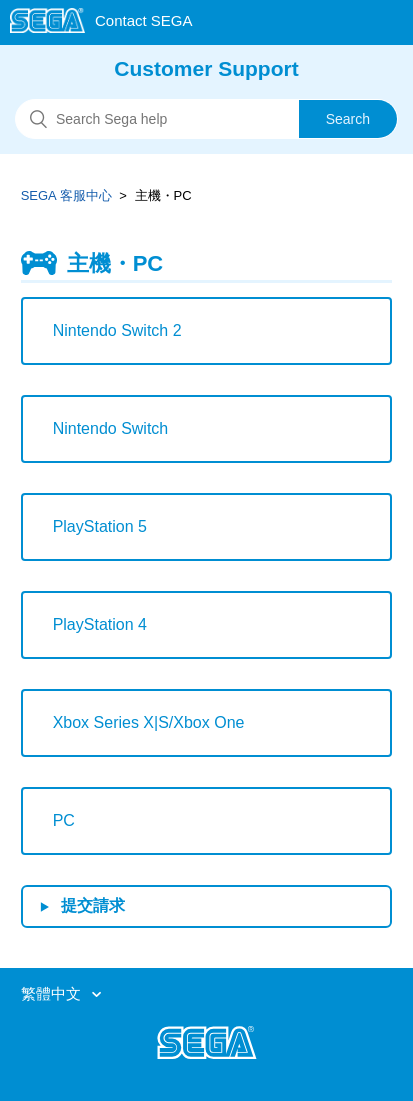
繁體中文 (53, 993)
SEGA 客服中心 (66, 195)
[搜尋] (206, 119)
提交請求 (93, 905)
